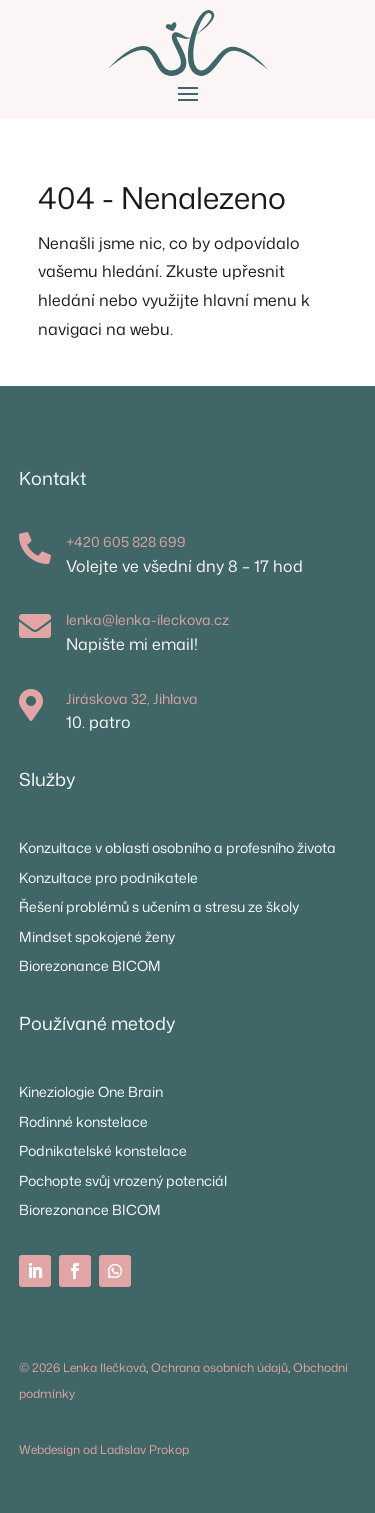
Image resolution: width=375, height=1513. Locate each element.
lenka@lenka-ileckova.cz (147, 619)
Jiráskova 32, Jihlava (132, 698)
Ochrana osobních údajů (219, 1367)
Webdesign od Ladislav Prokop (104, 1449)
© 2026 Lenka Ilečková (82, 1367)
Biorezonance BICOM (90, 965)
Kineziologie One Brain (91, 1091)
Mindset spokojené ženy (97, 936)
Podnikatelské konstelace (103, 1150)
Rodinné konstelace (83, 1121)
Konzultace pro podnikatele (108, 877)
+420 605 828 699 (126, 541)
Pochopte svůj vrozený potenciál (123, 1180)
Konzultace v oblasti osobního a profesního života (177, 847)
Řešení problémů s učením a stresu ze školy (159, 906)
